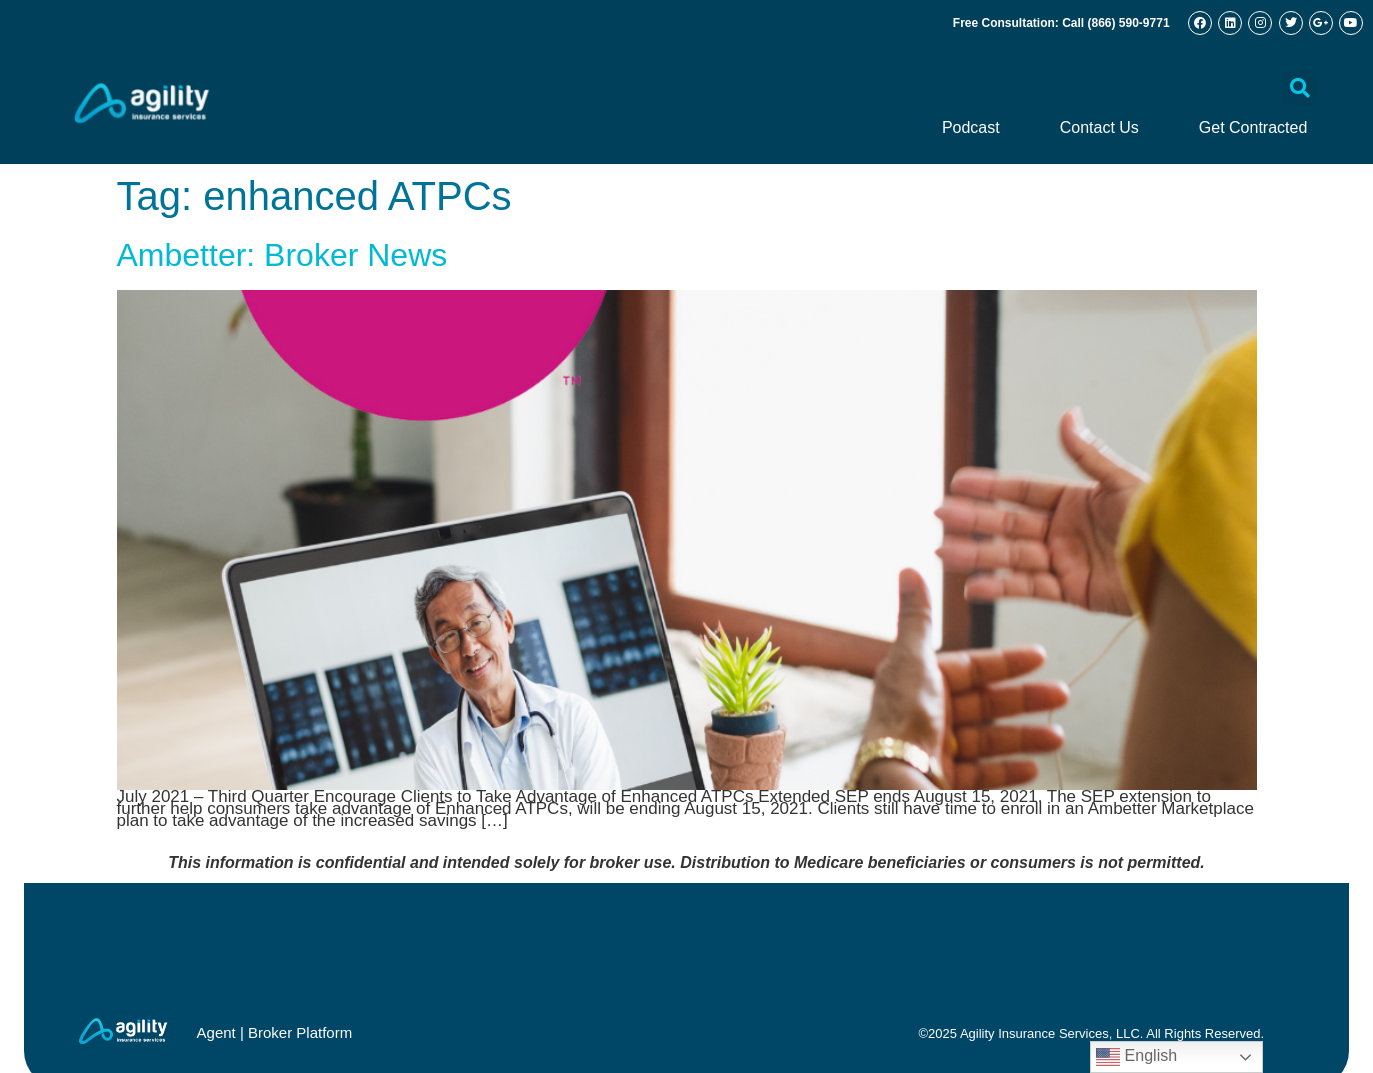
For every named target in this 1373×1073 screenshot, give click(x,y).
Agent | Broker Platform (275, 1032)
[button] (1300, 88)
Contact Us (1099, 127)
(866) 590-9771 (1129, 23)
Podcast (971, 127)
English (1136, 1057)
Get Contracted (1253, 127)
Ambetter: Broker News (282, 255)
